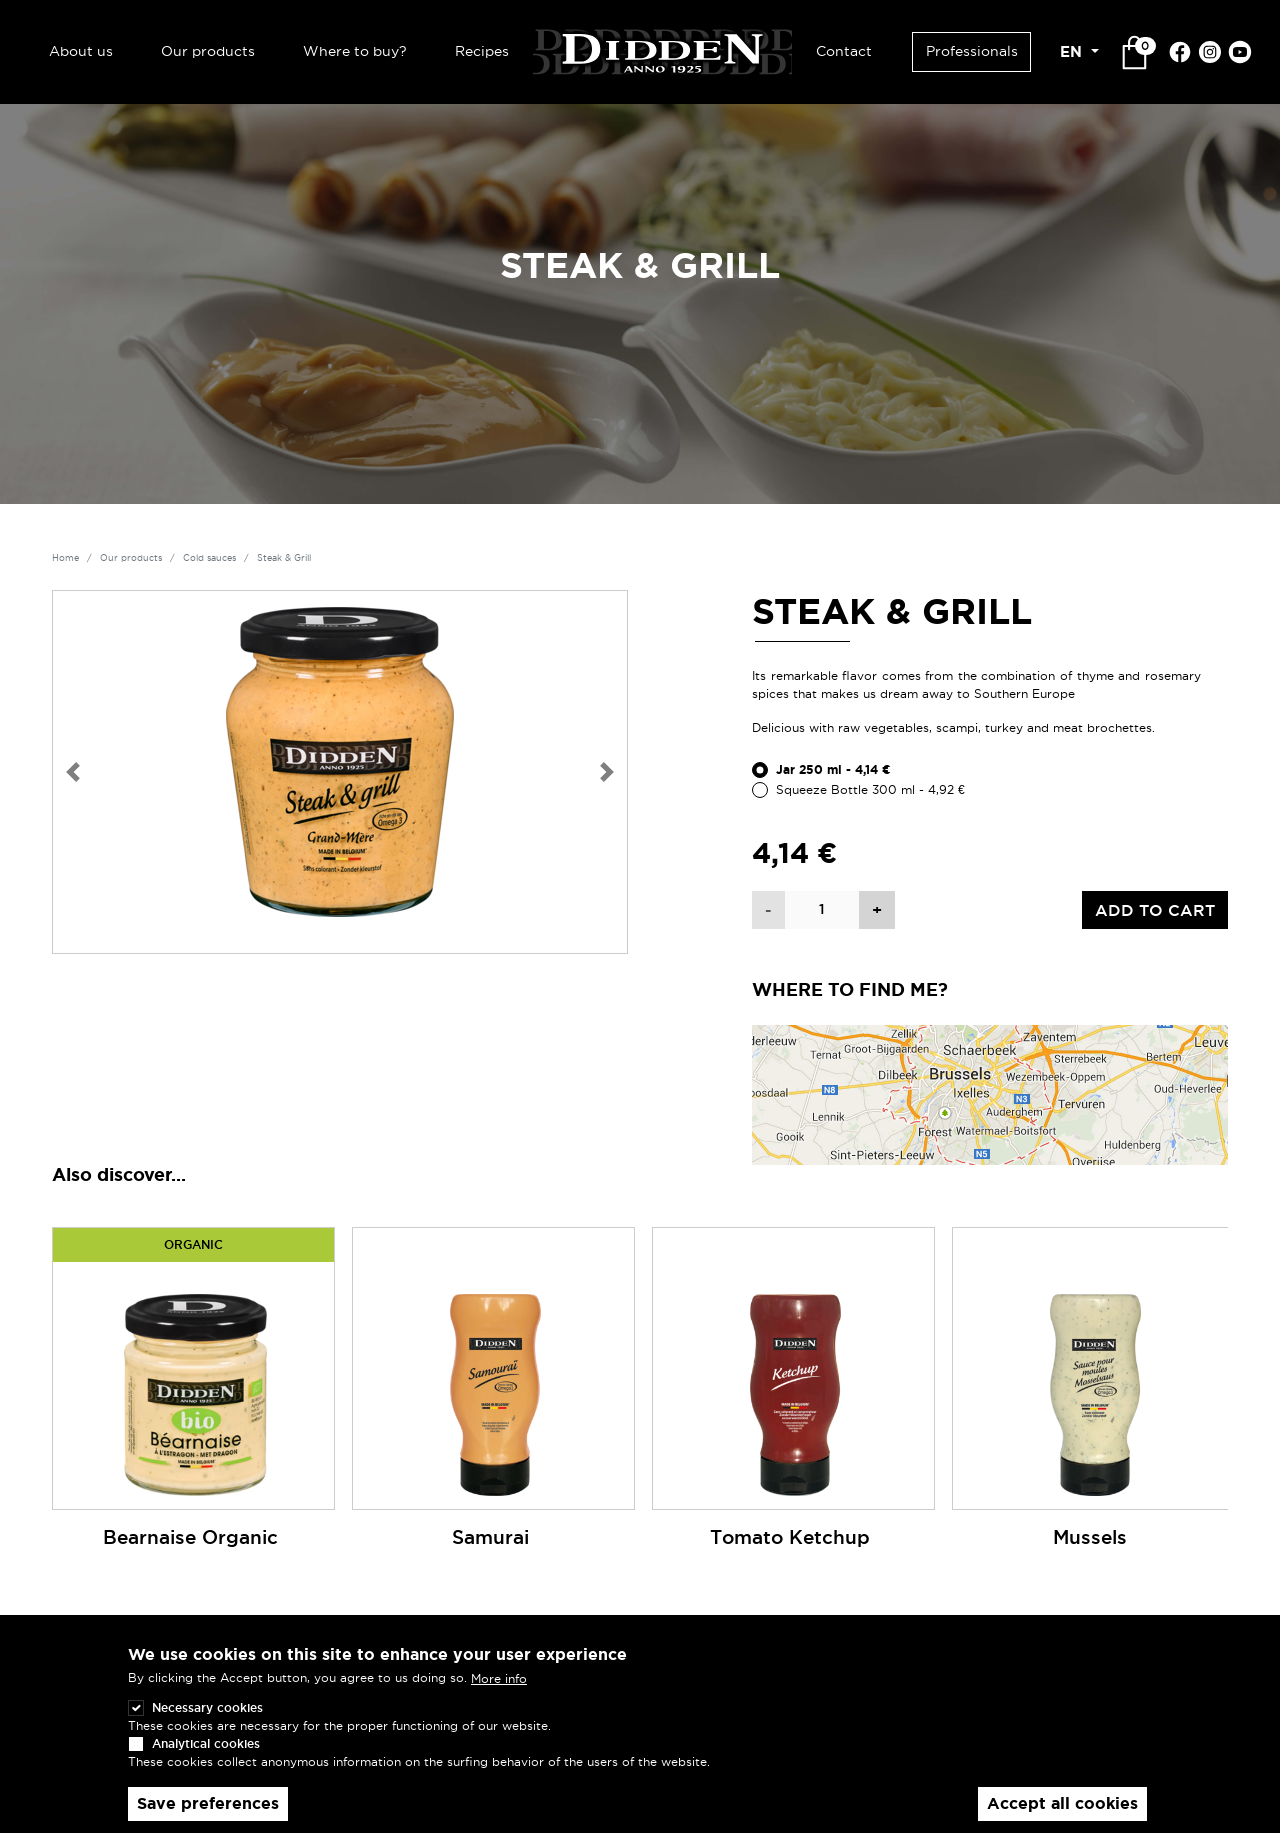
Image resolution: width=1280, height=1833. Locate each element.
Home (65, 558)
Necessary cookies (207, 1713)
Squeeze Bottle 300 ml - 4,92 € (870, 789)
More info (499, 1684)
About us (81, 51)
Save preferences (208, 1809)
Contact (844, 51)
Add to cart (1155, 910)
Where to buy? (355, 51)
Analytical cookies (206, 1749)
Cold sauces (209, 558)
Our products (208, 51)
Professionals (972, 51)
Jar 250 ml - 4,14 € (833, 770)
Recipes (482, 51)
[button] (73, 772)
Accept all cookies (1062, 1809)
